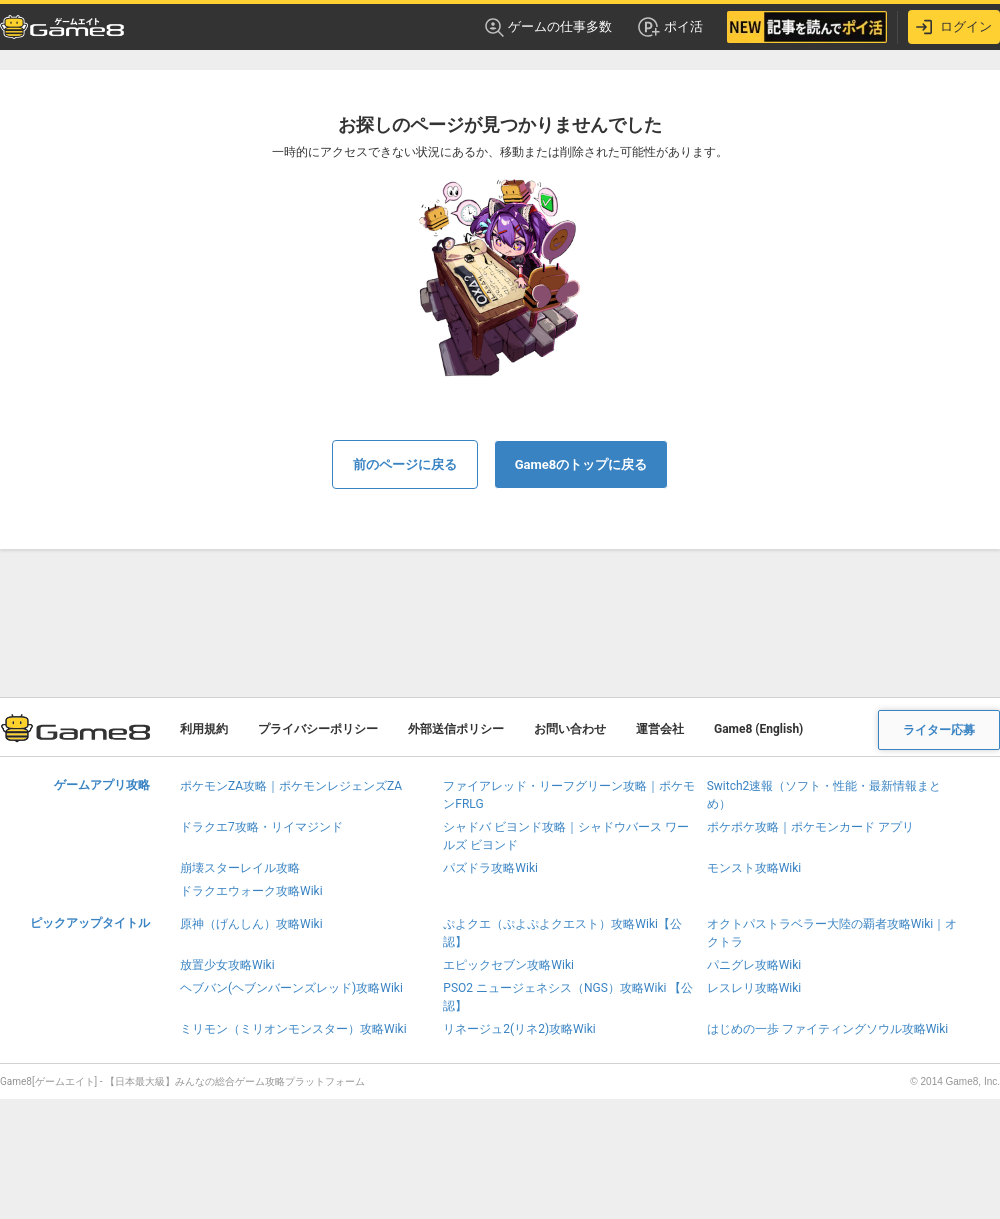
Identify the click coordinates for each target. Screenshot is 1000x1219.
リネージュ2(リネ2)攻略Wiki (519, 1029)
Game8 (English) (758, 729)
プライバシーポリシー (318, 729)
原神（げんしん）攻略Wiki (251, 924)
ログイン (954, 27)
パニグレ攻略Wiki (754, 965)
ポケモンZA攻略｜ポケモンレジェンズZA (291, 786)
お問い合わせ (570, 729)
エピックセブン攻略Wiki (508, 965)
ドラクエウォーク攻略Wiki (251, 891)
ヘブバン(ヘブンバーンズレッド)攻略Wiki (291, 988)
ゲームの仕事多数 (548, 27)
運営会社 (660, 729)
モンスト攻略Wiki (754, 868)
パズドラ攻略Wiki (490, 868)
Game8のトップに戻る (581, 464)
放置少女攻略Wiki (227, 965)
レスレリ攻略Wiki (754, 988)
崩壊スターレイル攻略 (240, 868)
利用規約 (204, 729)
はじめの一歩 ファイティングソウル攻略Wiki (828, 1029)
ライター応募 (939, 730)
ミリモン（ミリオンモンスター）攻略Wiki (293, 1029)
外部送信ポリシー (456, 729)
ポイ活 (669, 27)
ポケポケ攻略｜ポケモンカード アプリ (810, 827)
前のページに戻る (405, 464)
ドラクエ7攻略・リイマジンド (261, 827)
